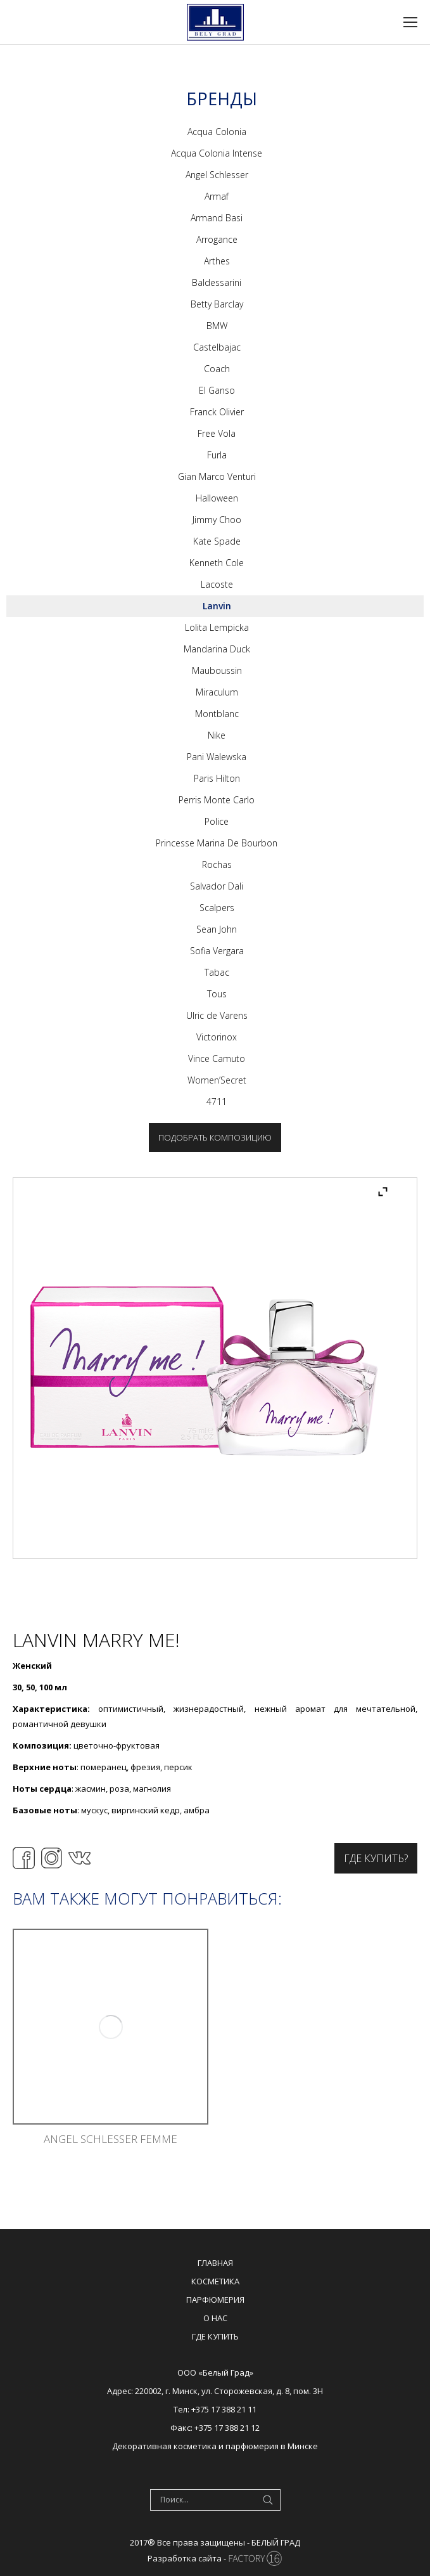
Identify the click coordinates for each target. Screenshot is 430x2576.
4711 (216, 1102)
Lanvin (217, 606)
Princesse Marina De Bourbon (216, 843)
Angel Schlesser (217, 175)
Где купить (215, 2336)
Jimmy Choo (217, 520)
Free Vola (217, 433)
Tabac (217, 972)
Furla (217, 455)
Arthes (217, 261)
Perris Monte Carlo (217, 800)
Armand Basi (217, 218)
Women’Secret (216, 1080)
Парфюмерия (215, 2299)
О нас (215, 2318)
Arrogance (216, 239)
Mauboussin (217, 670)
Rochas (217, 864)
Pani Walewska (216, 757)
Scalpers (216, 908)
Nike (216, 735)
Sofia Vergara (217, 951)
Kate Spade (217, 541)
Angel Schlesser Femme (110, 2139)
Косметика (215, 2281)
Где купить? (376, 1858)
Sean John (216, 929)
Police (217, 821)
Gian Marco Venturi (217, 476)
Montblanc (217, 714)
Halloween (217, 498)
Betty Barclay (217, 304)
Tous (217, 994)
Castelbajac (217, 347)
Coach (217, 369)
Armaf (217, 196)
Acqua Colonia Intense (216, 153)
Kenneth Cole (216, 563)
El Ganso (217, 390)
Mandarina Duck (217, 649)
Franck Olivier (217, 412)
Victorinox (216, 1037)
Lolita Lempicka (217, 627)
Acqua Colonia (216, 132)
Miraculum (217, 692)
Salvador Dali (216, 886)
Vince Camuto (216, 1058)
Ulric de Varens (217, 1015)
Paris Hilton (217, 778)
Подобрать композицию (215, 1137)
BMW (216, 326)
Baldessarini (216, 282)
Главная (215, 2263)
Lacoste (217, 584)
